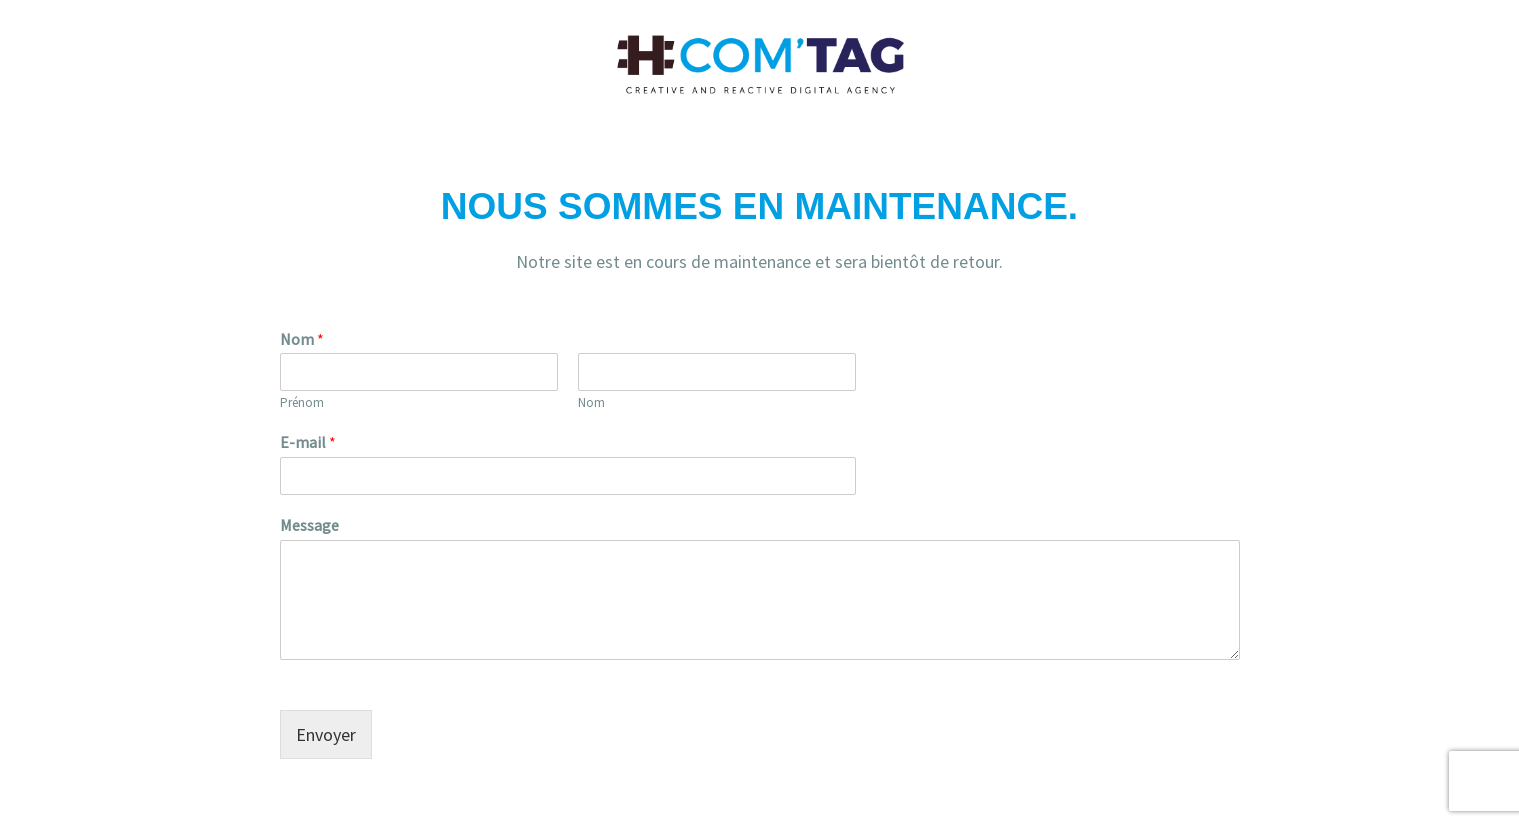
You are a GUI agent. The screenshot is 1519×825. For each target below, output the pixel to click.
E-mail (308, 442)
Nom (302, 339)
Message (309, 525)
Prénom (302, 403)
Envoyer (326, 734)
